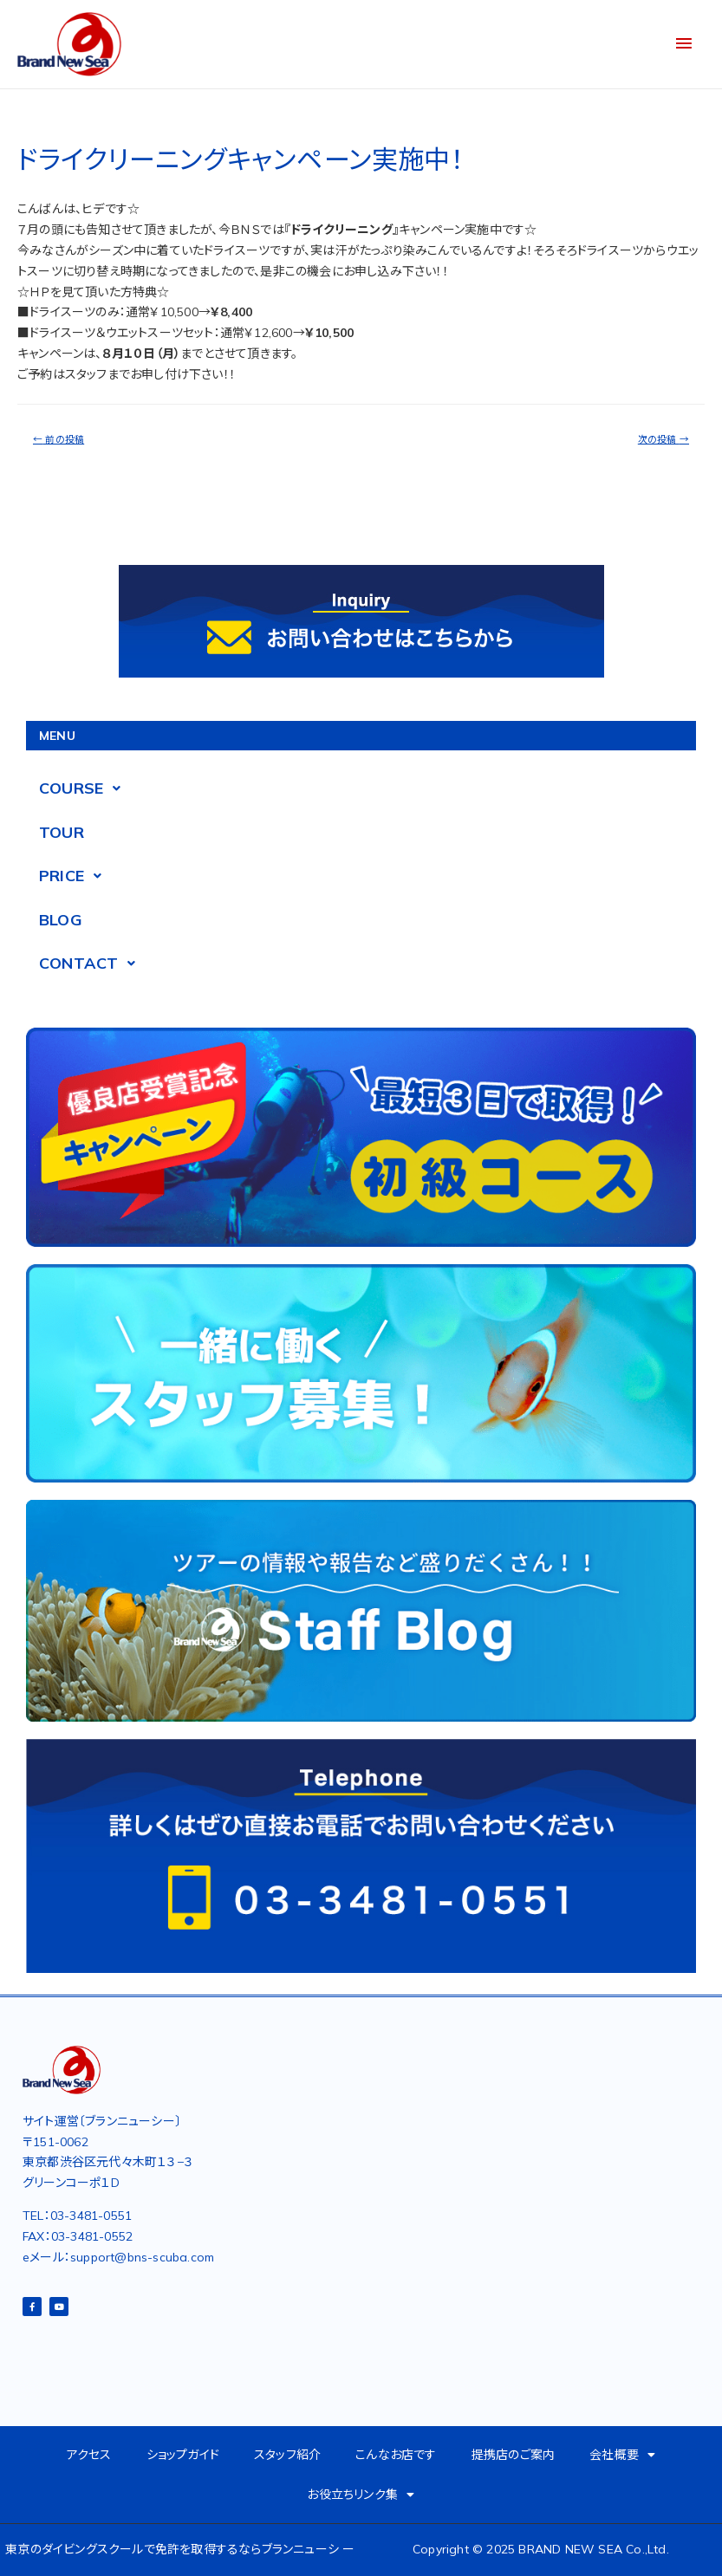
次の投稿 (663, 439)
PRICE (75, 876)
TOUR (61, 832)
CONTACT (92, 963)
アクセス (89, 2454)
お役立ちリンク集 (360, 2494)
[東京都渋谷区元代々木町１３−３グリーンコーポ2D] (327, 2212)
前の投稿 (58, 439)
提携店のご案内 (513, 2454)
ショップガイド (182, 2454)
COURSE (84, 788)
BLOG (60, 920)
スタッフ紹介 (287, 2454)
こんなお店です (395, 2454)
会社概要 (622, 2454)
